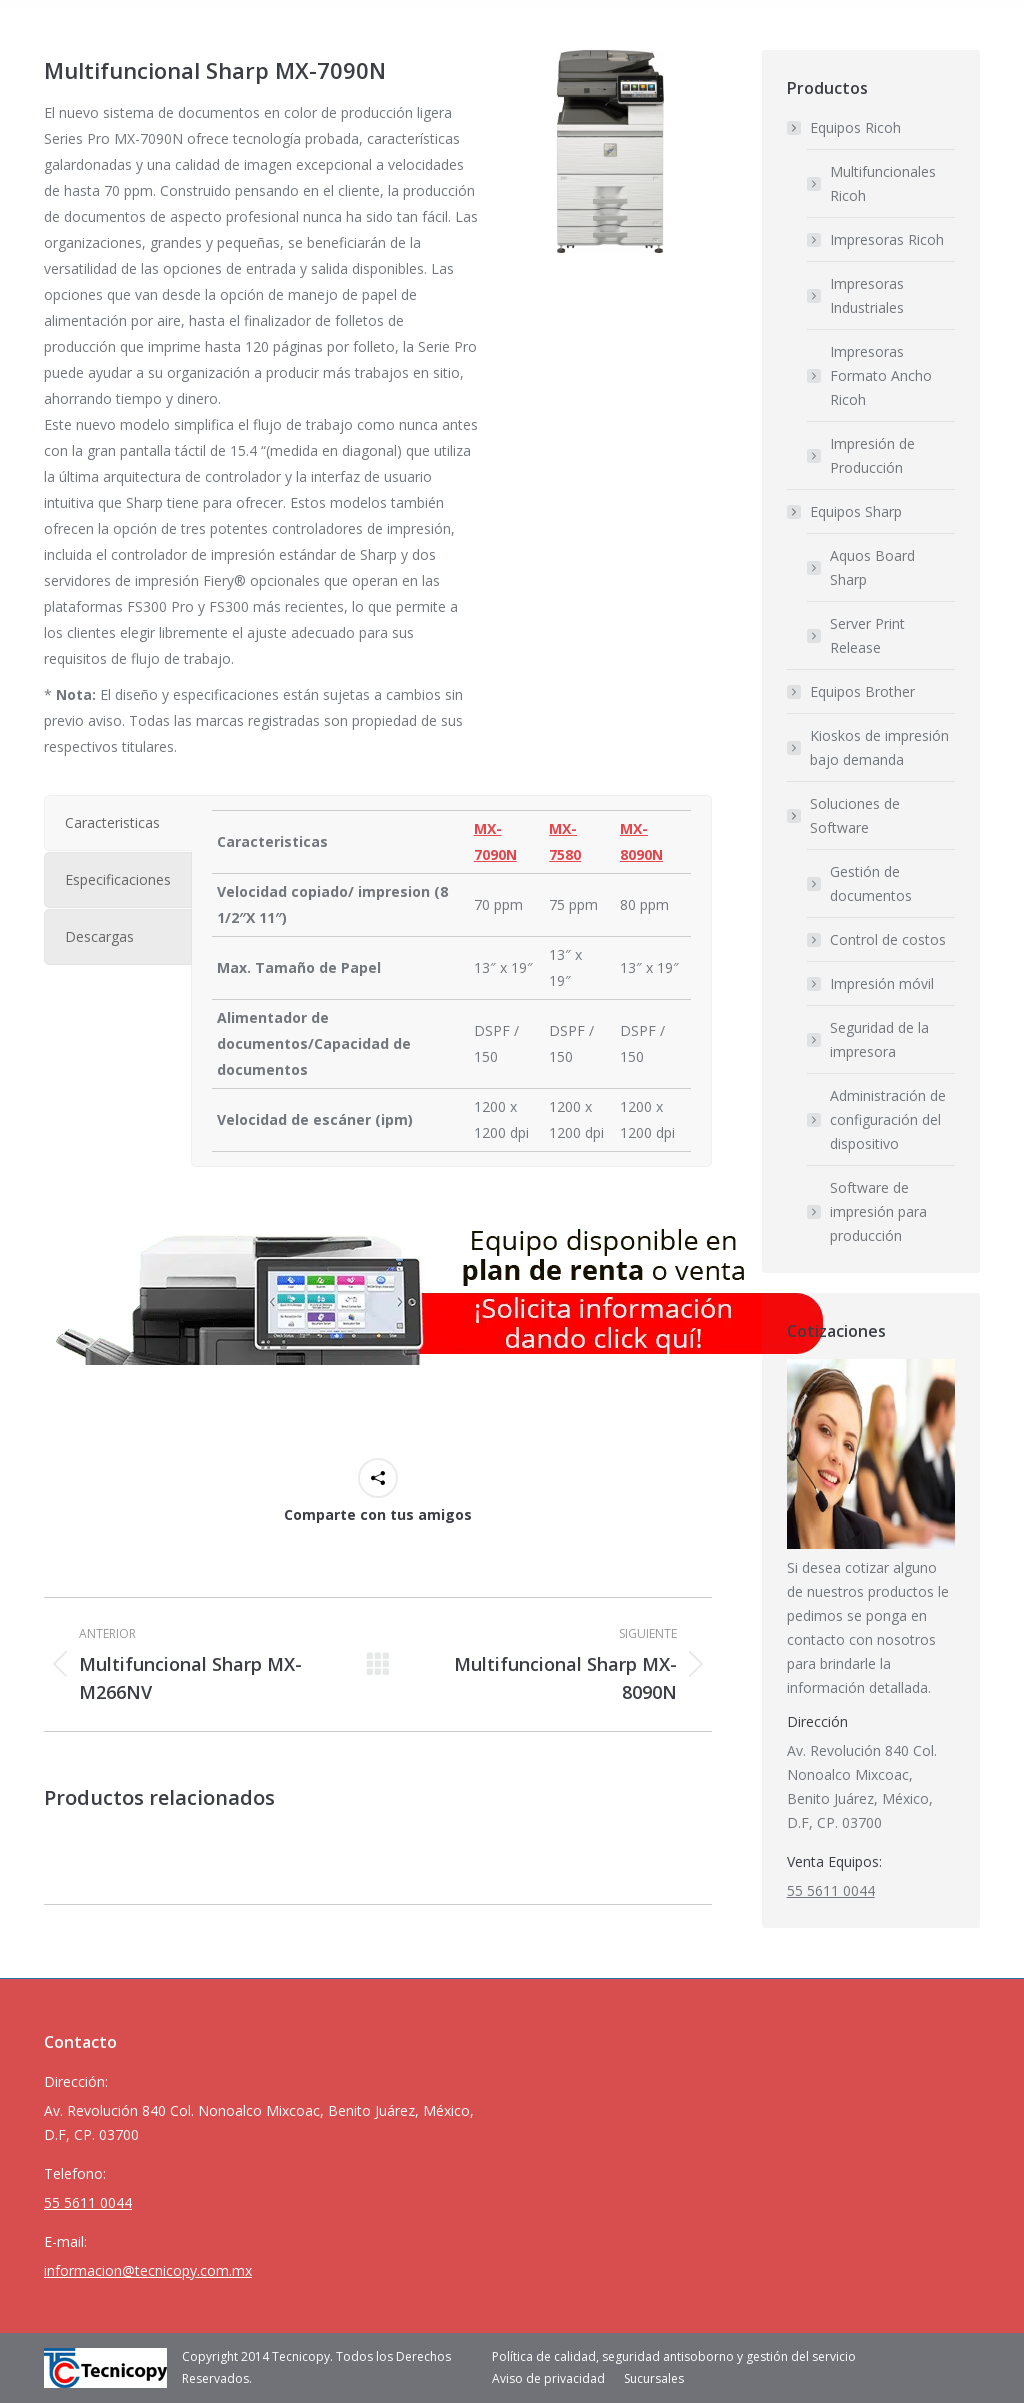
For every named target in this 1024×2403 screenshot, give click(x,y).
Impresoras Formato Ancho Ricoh (881, 375)
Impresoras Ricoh (887, 239)
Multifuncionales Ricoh (883, 183)
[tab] (118, 823)
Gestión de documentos (871, 883)
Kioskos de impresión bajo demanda (879, 747)
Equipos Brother (862, 691)
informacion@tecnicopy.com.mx (148, 2270)
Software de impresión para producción (878, 1211)
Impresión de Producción (872, 455)
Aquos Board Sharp (872, 567)
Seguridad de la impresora (879, 1039)
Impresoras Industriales (867, 295)
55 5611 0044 (831, 1890)
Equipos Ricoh (845, 127)
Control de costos (888, 939)
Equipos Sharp (846, 511)
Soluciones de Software (845, 815)
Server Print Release (867, 635)
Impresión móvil (882, 983)
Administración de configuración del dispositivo (888, 1119)
